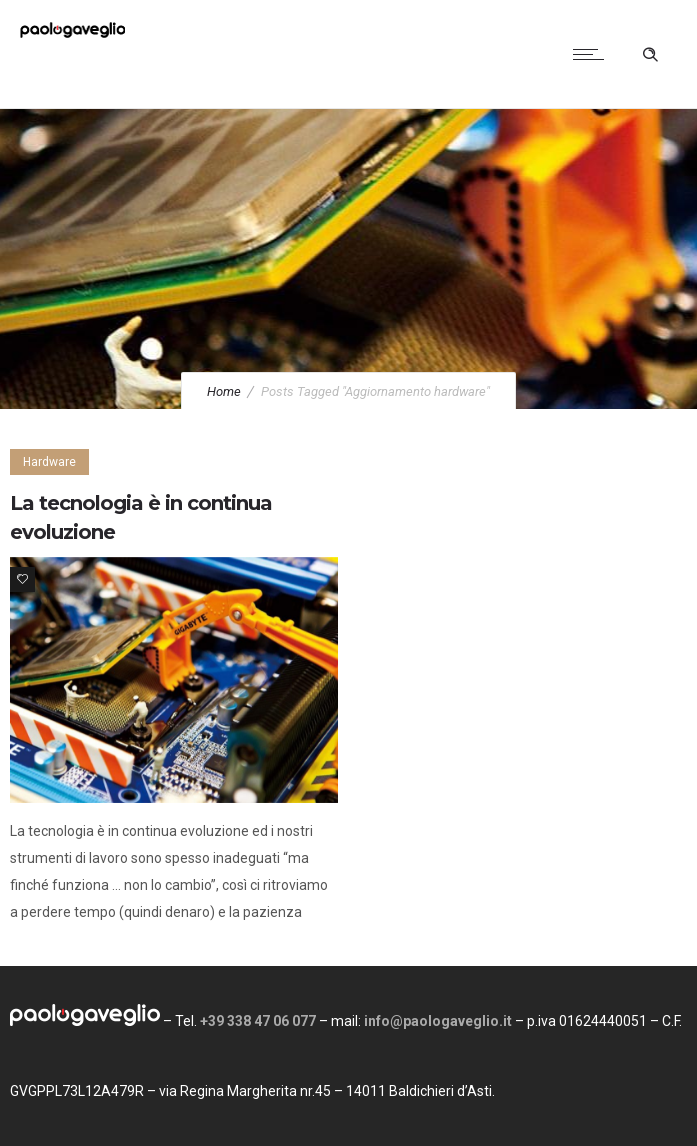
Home (224, 391)
